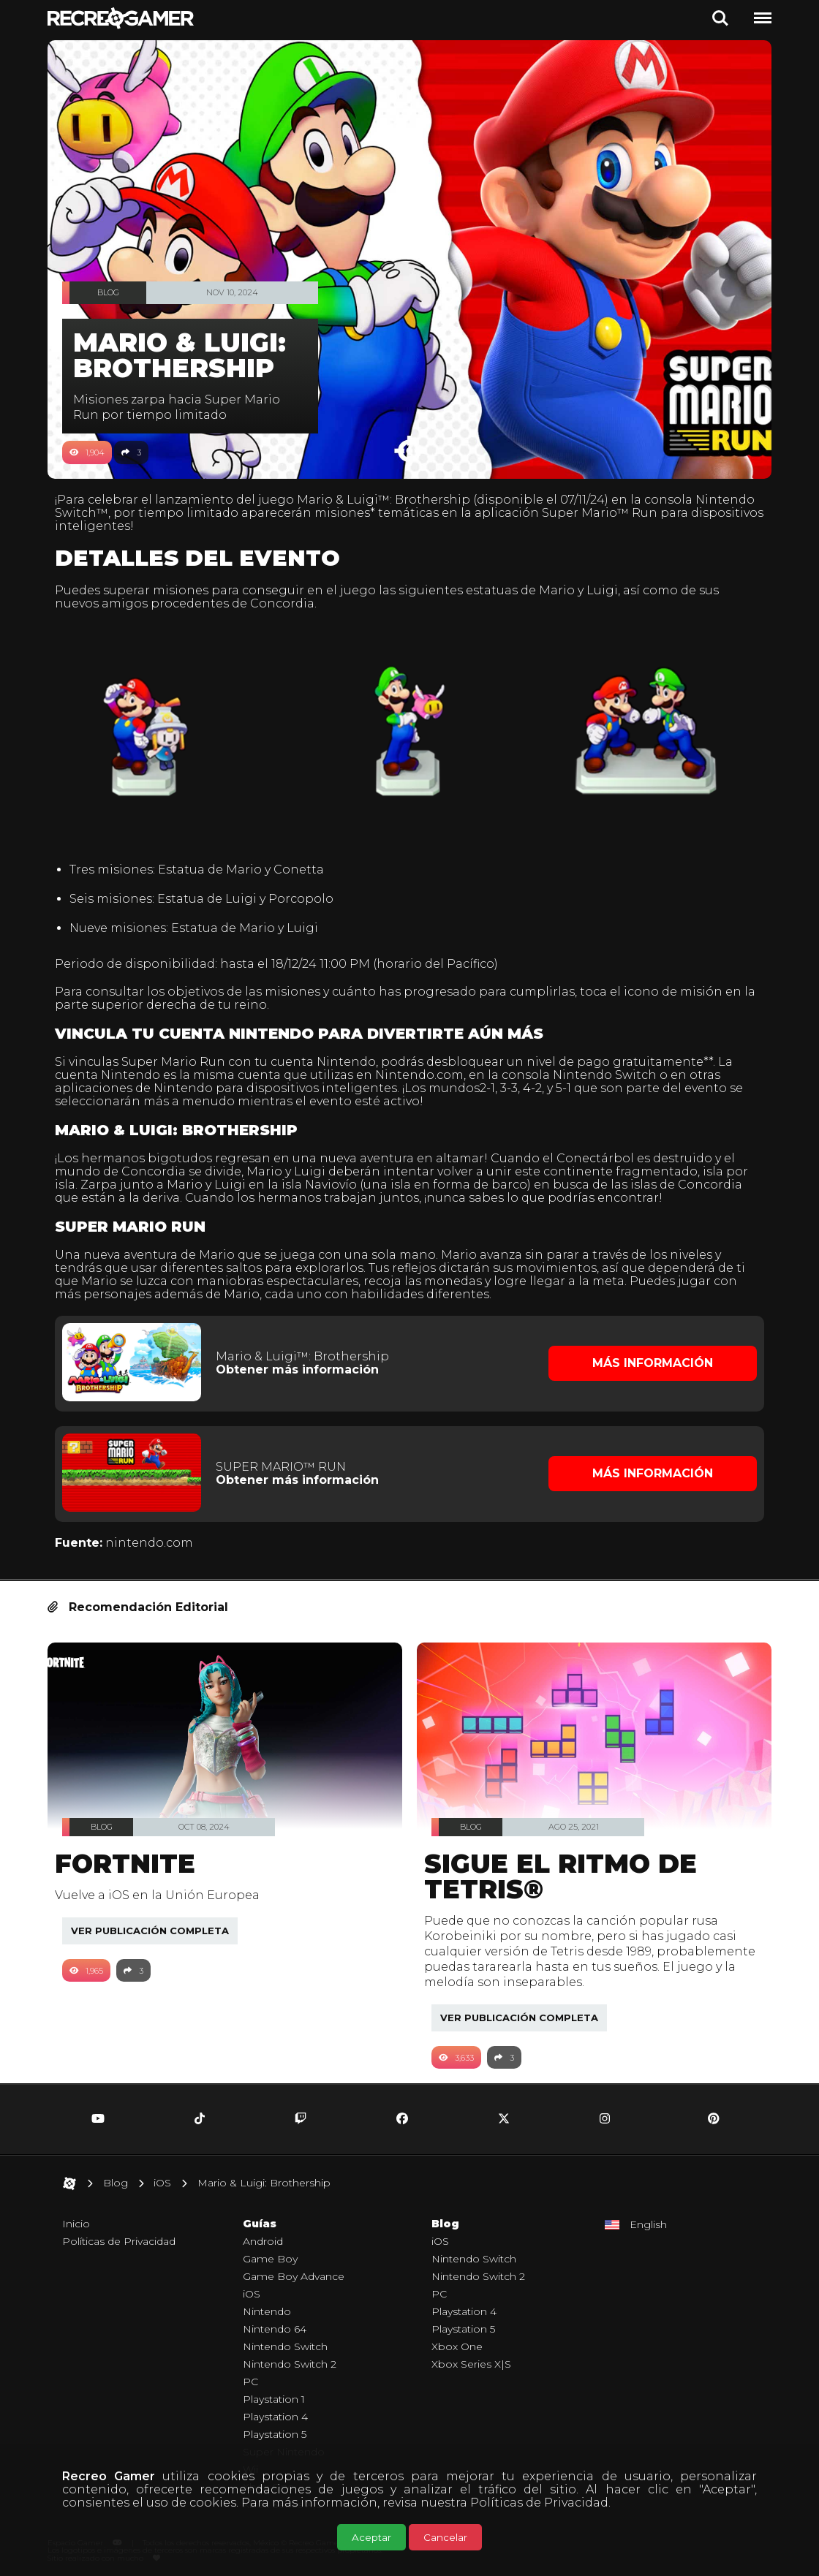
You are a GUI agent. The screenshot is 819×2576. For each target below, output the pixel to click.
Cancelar (445, 2537)
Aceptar (371, 2537)
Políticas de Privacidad (539, 2502)
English (648, 2217)
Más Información (647, 1358)
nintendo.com (156, 1535)
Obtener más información (301, 1364)
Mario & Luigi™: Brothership (391, 500)
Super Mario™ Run (669, 513)
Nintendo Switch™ (120, 513)
